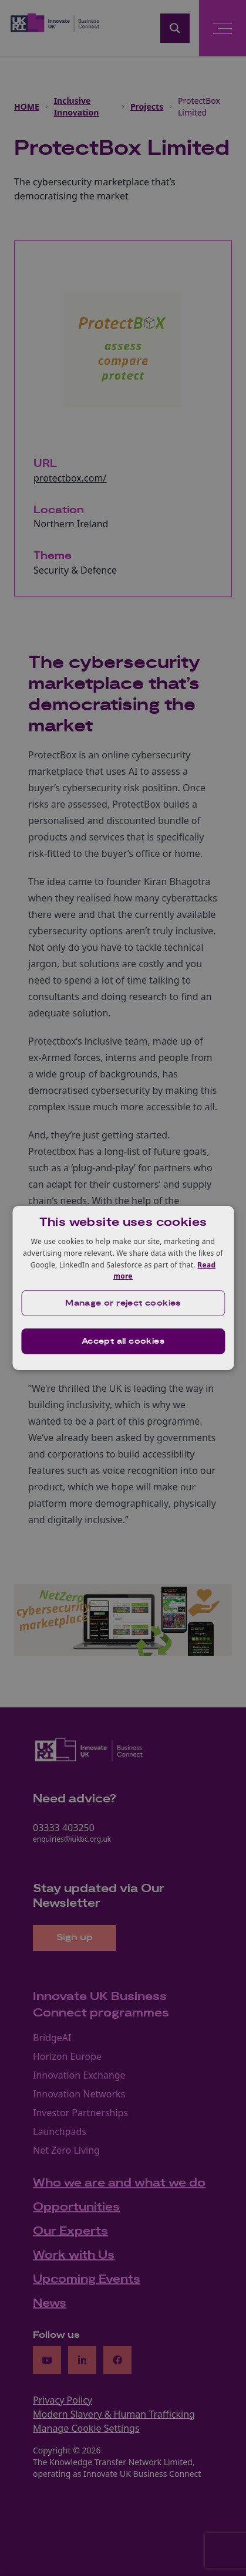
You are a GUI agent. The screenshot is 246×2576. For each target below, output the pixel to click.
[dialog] (123, 1288)
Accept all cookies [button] (123, 1341)
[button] (123, 1303)
